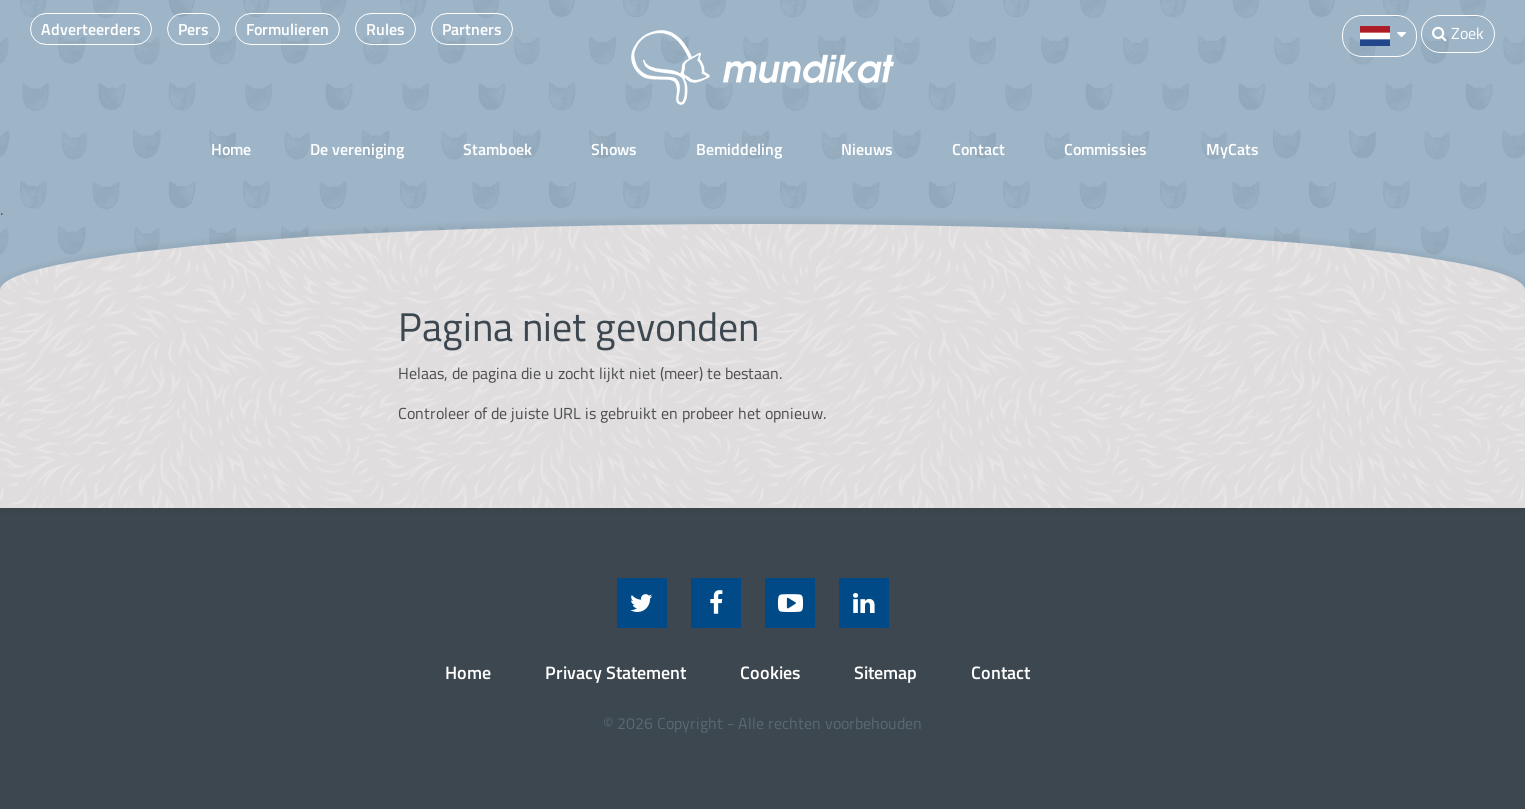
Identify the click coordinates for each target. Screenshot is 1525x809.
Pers (193, 29)
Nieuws (867, 149)
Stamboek (497, 149)
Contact (978, 149)
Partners (472, 29)
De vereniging (357, 149)
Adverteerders (91, 29)
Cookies (770, 672)
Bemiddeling (739, 149)
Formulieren (287, 29)
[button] (1379, 34)
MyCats (1232, 149)
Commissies (1105, 149)
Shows (614, 149)
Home (231, 149)
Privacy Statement (615, 672)
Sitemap (885, 672)
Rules (385, 29)
